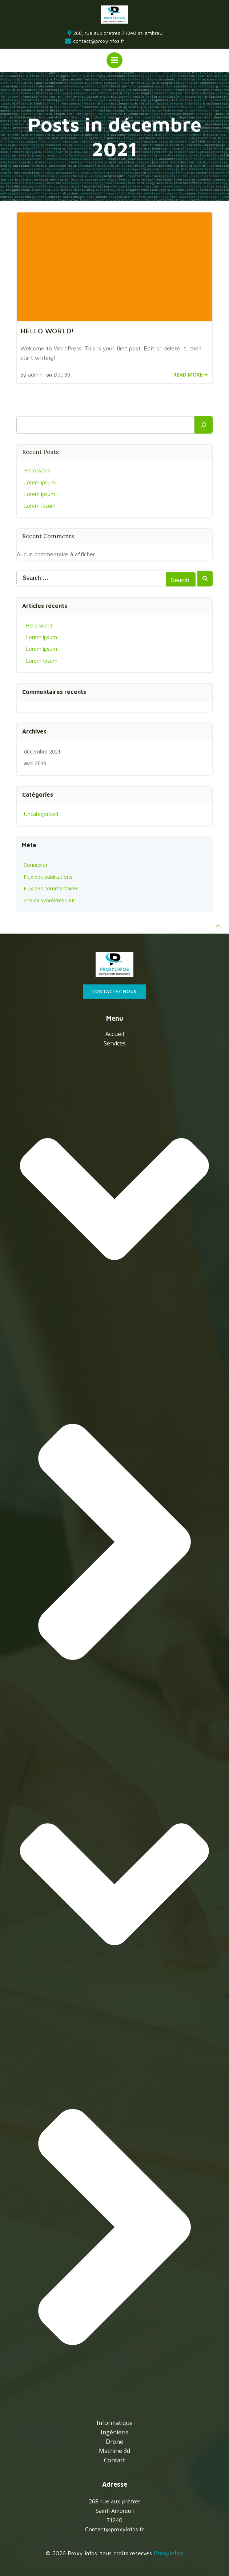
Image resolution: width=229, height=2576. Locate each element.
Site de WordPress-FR (49, 900)
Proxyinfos (168, 2553)
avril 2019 (35, 763)
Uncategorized (41, 813)
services (114, 1727)
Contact (114, 2460)
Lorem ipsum (39, 482)
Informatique (115, 2423)
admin (35, 374)
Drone (114, 2442)
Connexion (36, 864)
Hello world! (38, 470)
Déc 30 (61, 374)
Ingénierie (115, 2432)
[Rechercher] (203, 425)
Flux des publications (48, 876)
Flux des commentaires (51, 888)
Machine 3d (114, 2451)
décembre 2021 (42, 751)
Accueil (114, 1034)
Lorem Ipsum (40, 505)
